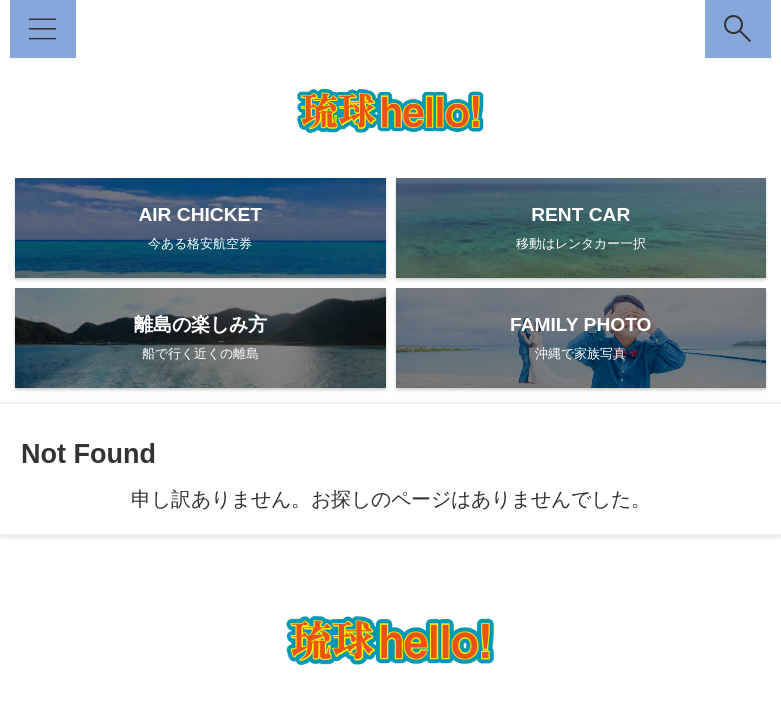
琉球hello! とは (216, 586)
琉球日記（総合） (557, 586)
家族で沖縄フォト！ (430, 586)
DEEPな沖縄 (315, 586)
